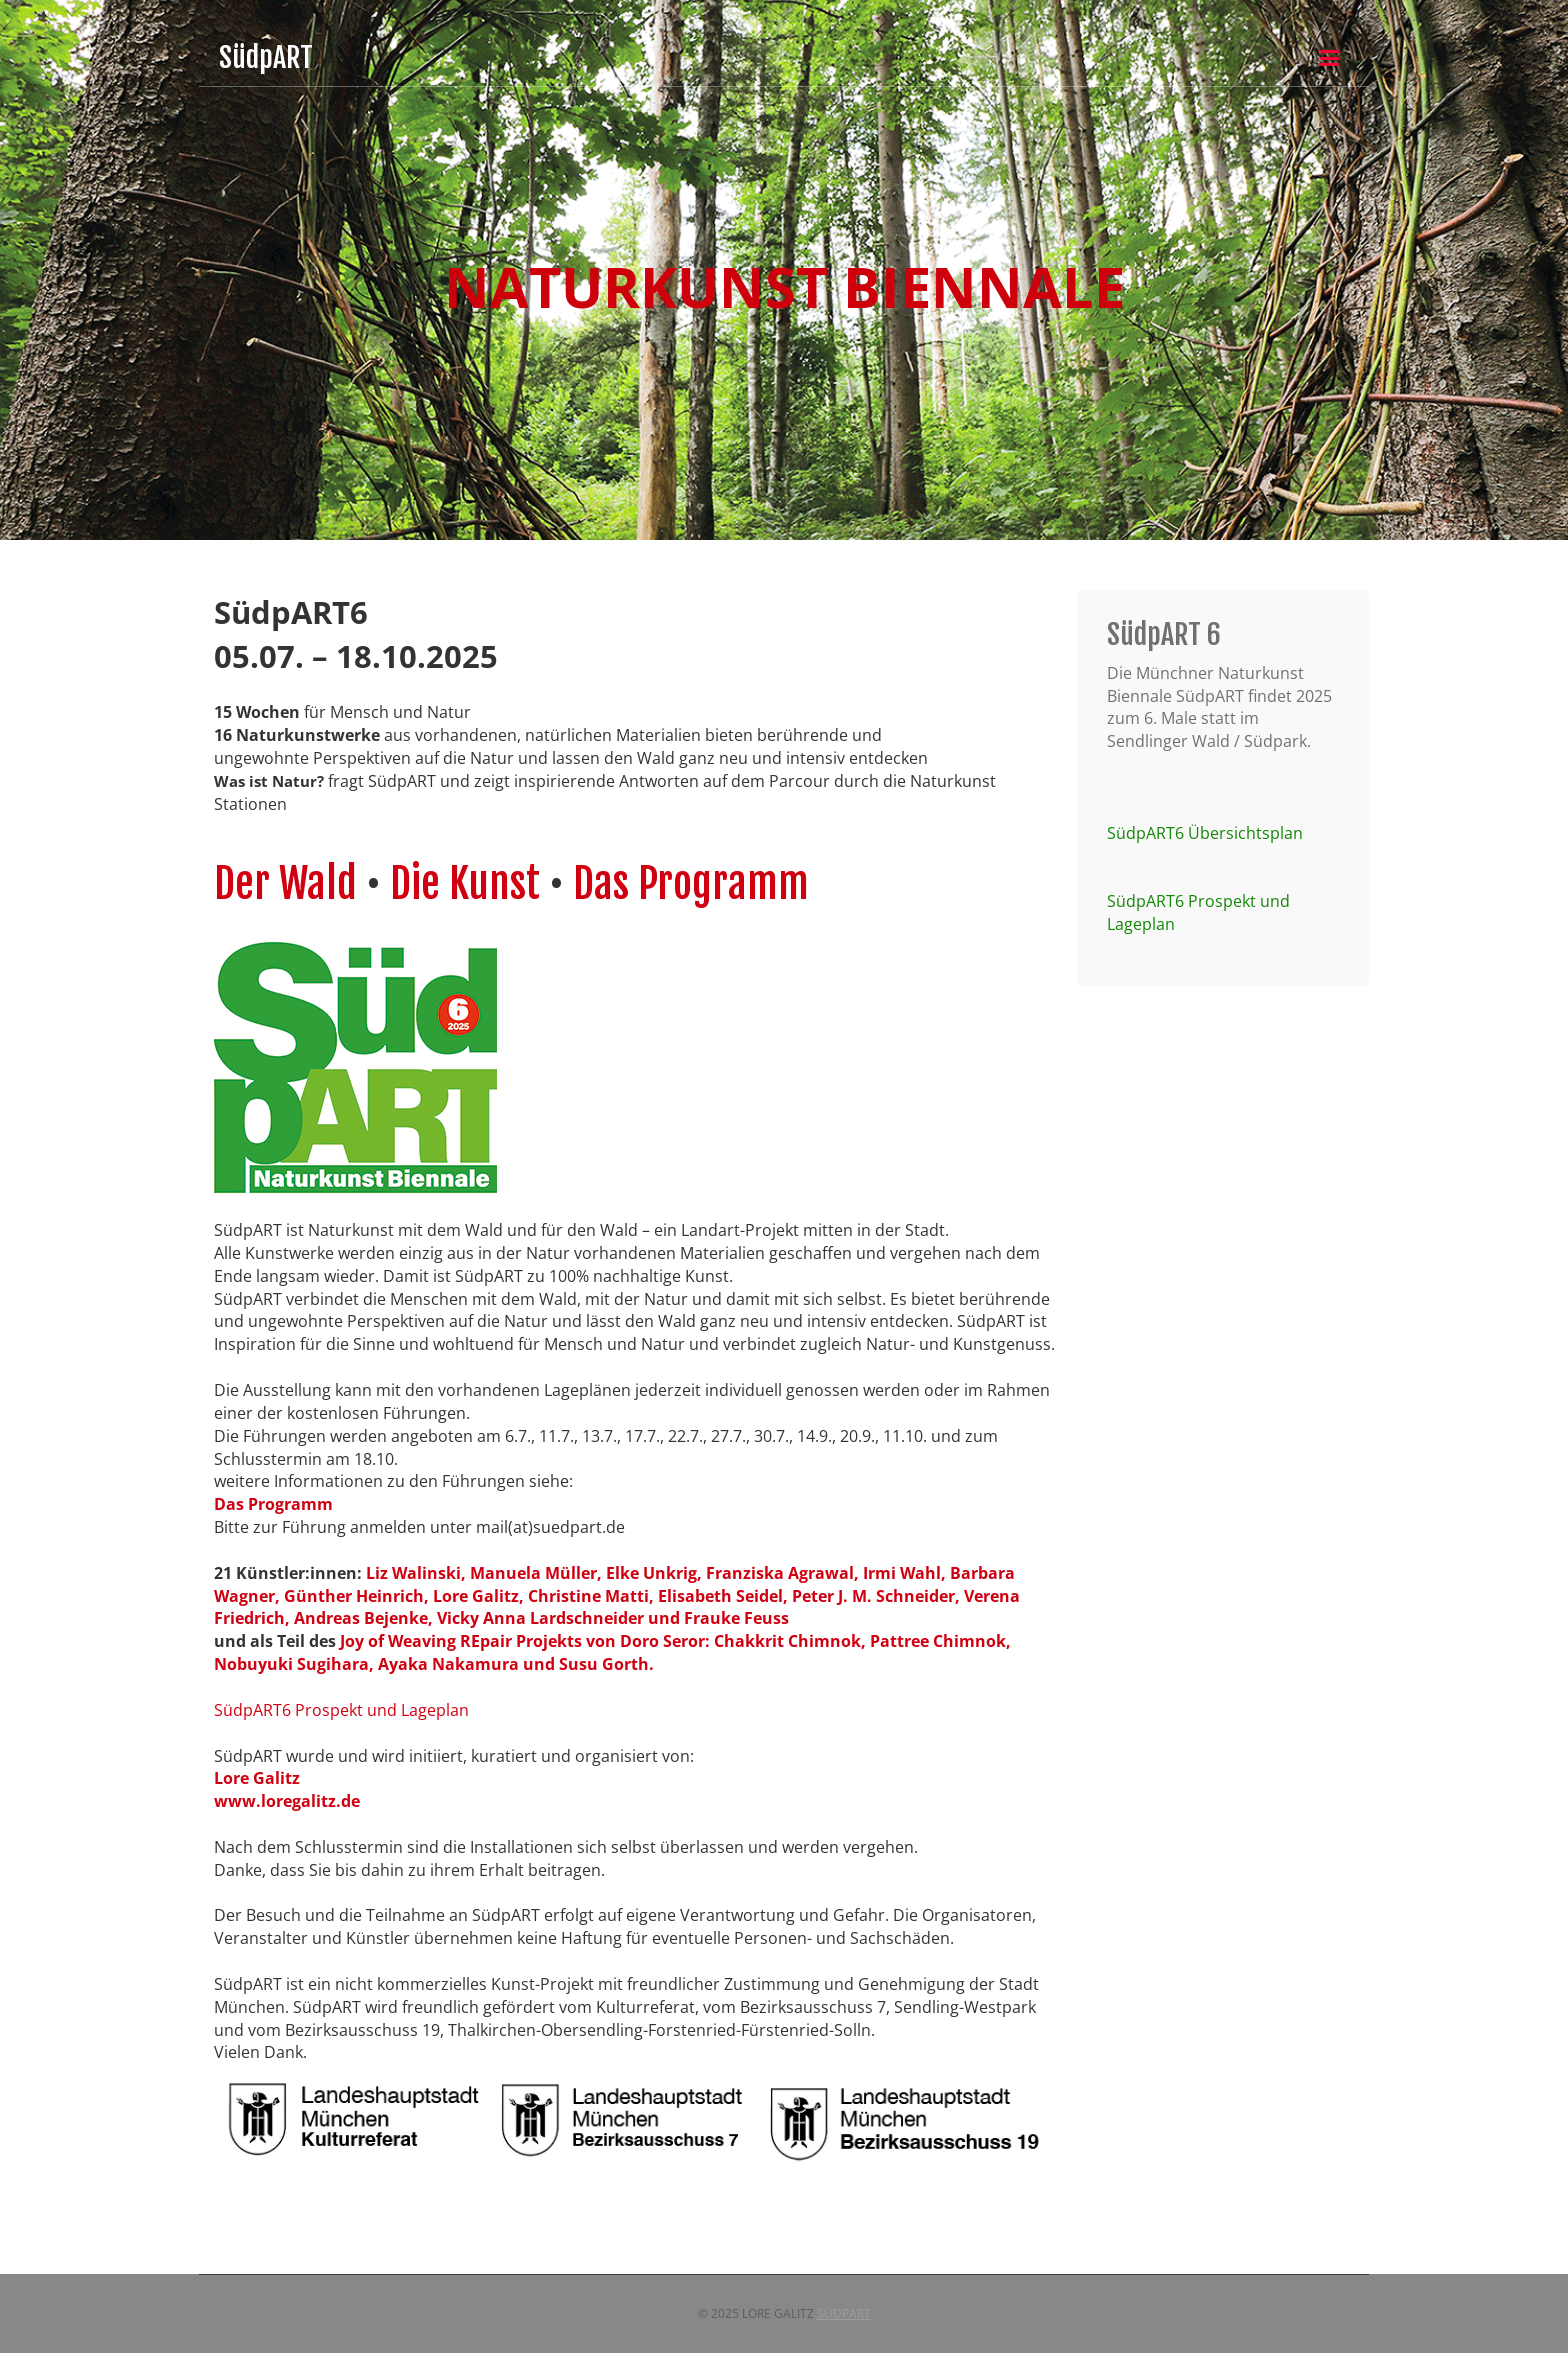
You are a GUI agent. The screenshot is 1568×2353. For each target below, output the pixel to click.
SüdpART (844, 2313)
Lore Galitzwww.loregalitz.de (287, 1789)
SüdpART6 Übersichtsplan (1205, 833)
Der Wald (290, 883)
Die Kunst (465, 883)
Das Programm (691, 883)
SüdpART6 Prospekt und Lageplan (341, 1710)
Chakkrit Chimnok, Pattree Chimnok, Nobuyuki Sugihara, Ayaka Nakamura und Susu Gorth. (612, 1652)
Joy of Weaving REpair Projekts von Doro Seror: (525, 1641)
